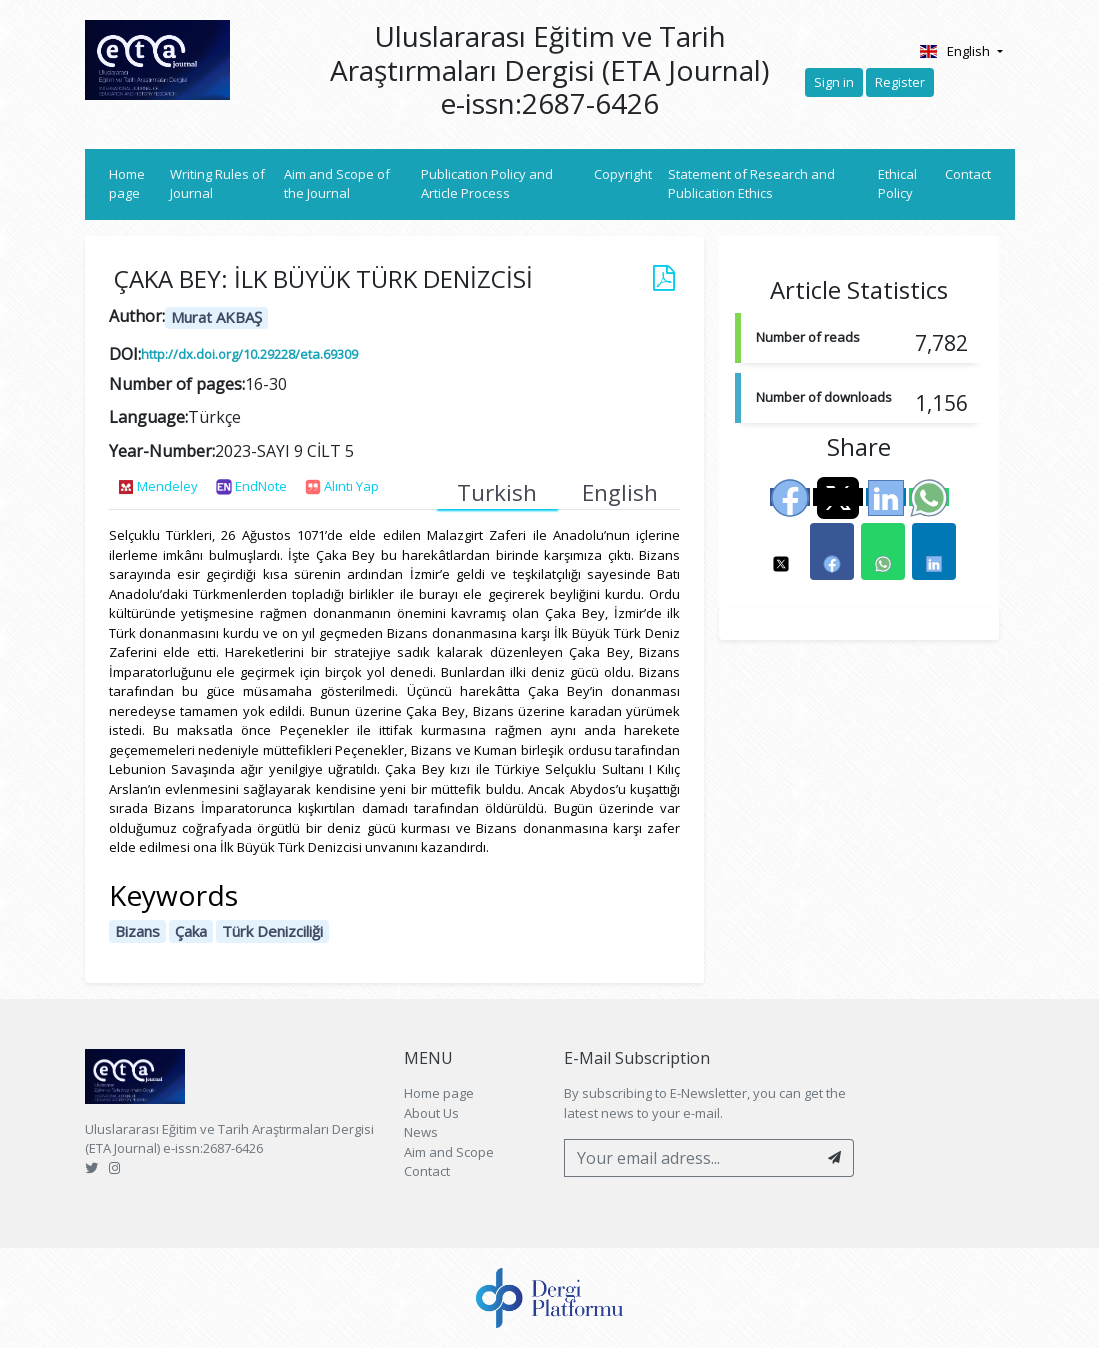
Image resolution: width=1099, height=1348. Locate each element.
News (421, 1132)
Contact (968, 174)
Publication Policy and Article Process (487, 184)
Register (900, 82)
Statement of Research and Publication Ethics (751, 184)
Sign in (834, 82)
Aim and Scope (449, 1152)
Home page (136, 184)
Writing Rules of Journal (217, 184)
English (956, 51)
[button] (781, 551)
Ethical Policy (897, 184)
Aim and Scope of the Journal (337, 184)
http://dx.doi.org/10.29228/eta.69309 (249, 354)
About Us (431, 1113)
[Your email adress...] (690, 1158)
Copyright (623, 174)
